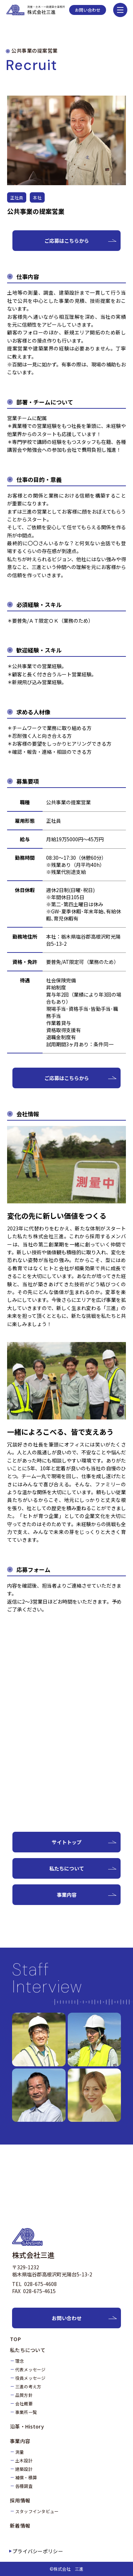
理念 (19, 2361)
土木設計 (24, 2460)
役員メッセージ (30, 2378)
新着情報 (20, 2525)
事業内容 (67, 1894)
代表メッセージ (30, 2369)
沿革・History (27, 2426)
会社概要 (24, 2403)
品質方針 (24, 2395)
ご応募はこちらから (66, 240)
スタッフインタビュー (37, 2511)
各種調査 (24, 2486)
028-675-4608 (40, 2283)
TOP (15, 2338)
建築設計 (24, 2469)
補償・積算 (26, 2477)
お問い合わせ (87, 10)
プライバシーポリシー (37, 2551)
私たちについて (66, 1868)
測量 (19, 2452)
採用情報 (20, 2500)
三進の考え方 (28, 2386)
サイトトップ (67, 1842)
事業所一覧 (26, 2412)
